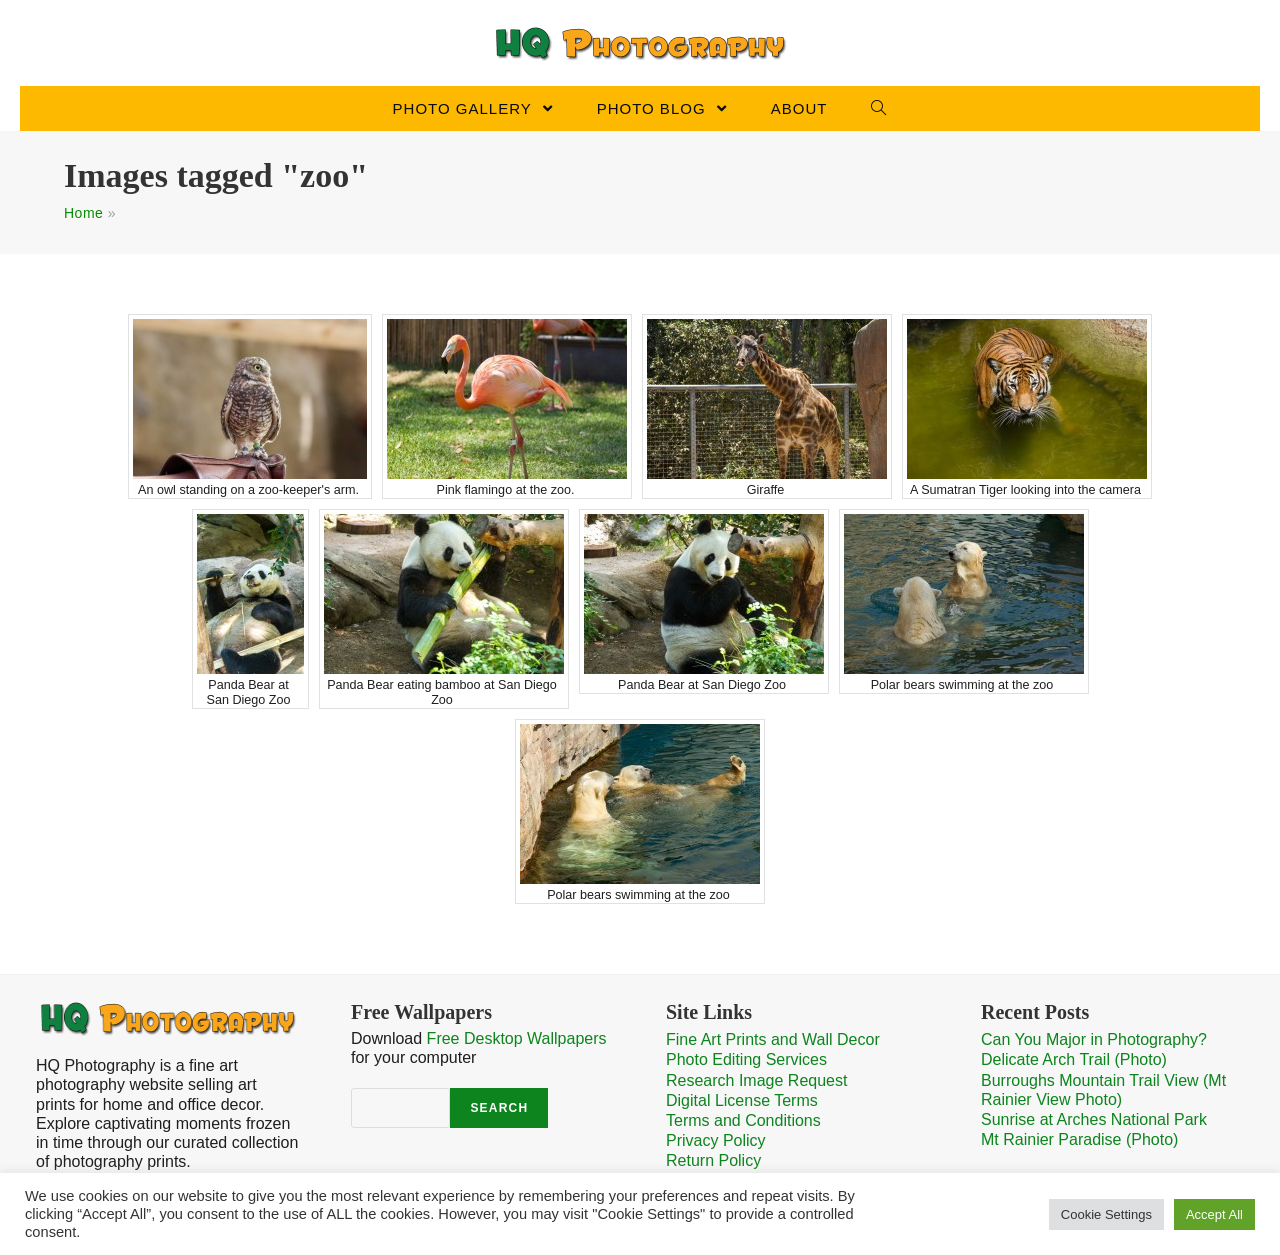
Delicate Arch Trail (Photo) (1074, 1059)
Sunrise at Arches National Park (1094, 1119)
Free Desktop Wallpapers (517, 1038)
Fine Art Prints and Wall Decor (773, 1039)
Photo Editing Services (746, 1059)
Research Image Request (756, 1080)
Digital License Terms (742, 1100)
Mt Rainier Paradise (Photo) (1079, 1139)
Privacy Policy (716, 1140)
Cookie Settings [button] (1106, 1214)
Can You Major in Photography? (1094, 1039)
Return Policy (713, 1160)
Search (499, 1108)
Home (83, 213)
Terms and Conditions (743, 1120)
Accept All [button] (1214, 1214)
